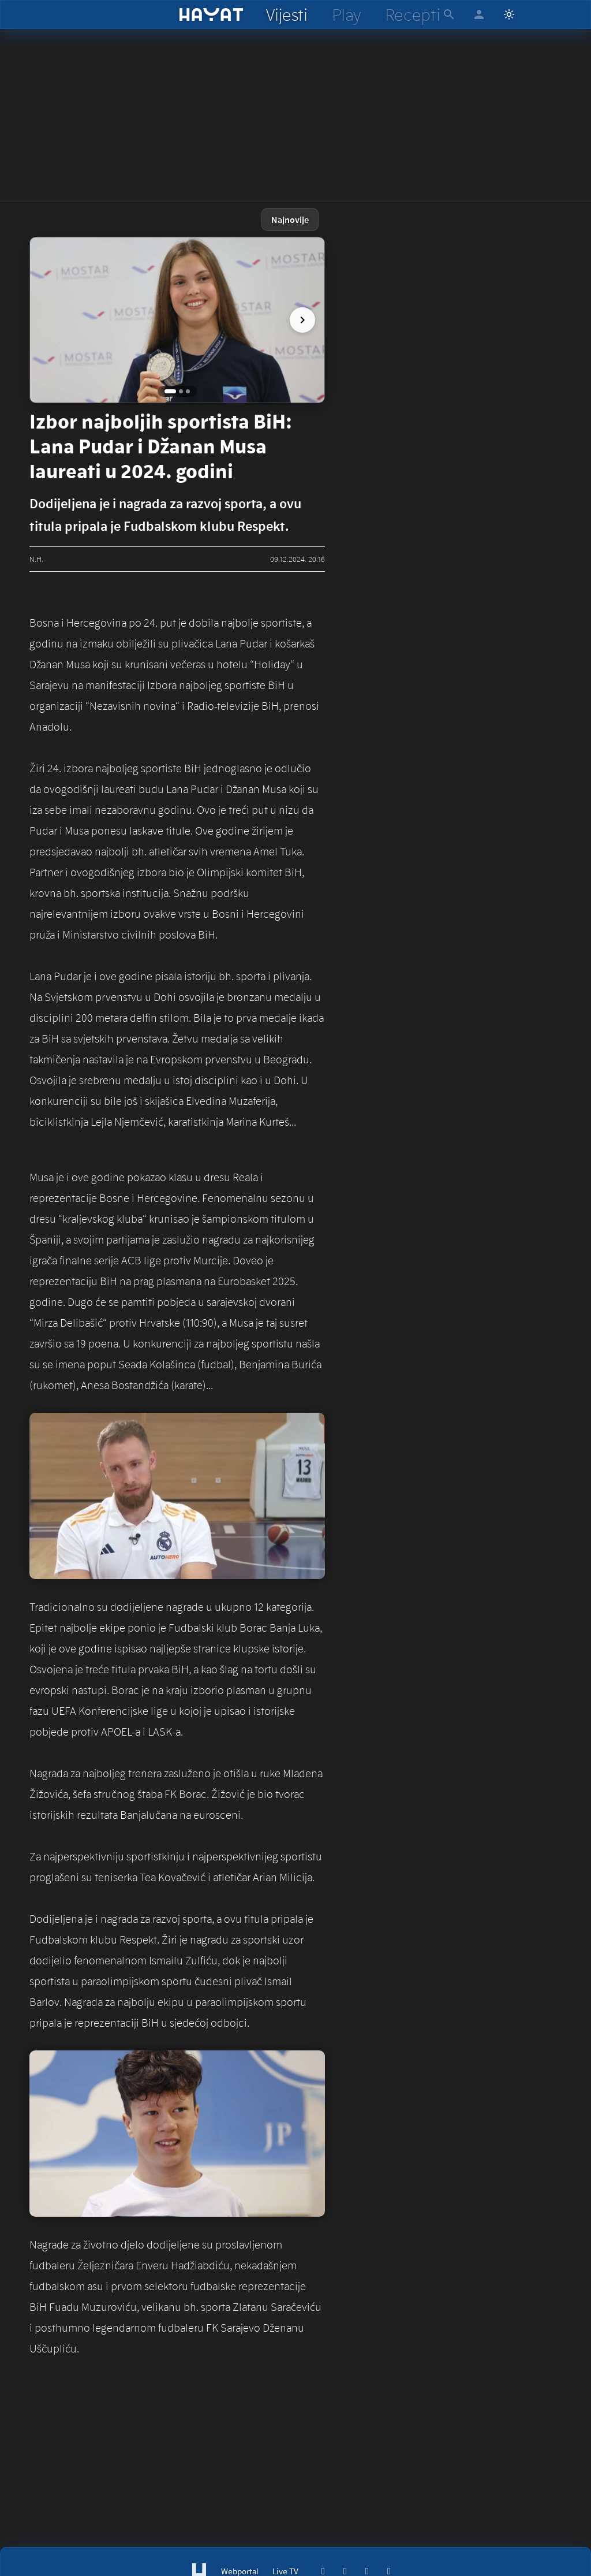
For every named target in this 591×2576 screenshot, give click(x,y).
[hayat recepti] (412, 14)
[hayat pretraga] (449, 14)
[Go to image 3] (188, 391)
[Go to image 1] (170, 391)
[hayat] (211, 14)
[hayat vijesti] (286, 14)
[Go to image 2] (181, 391)
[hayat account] (479, 14)
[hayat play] (346, 14)
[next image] (302, 320)
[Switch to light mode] (509, 14)
